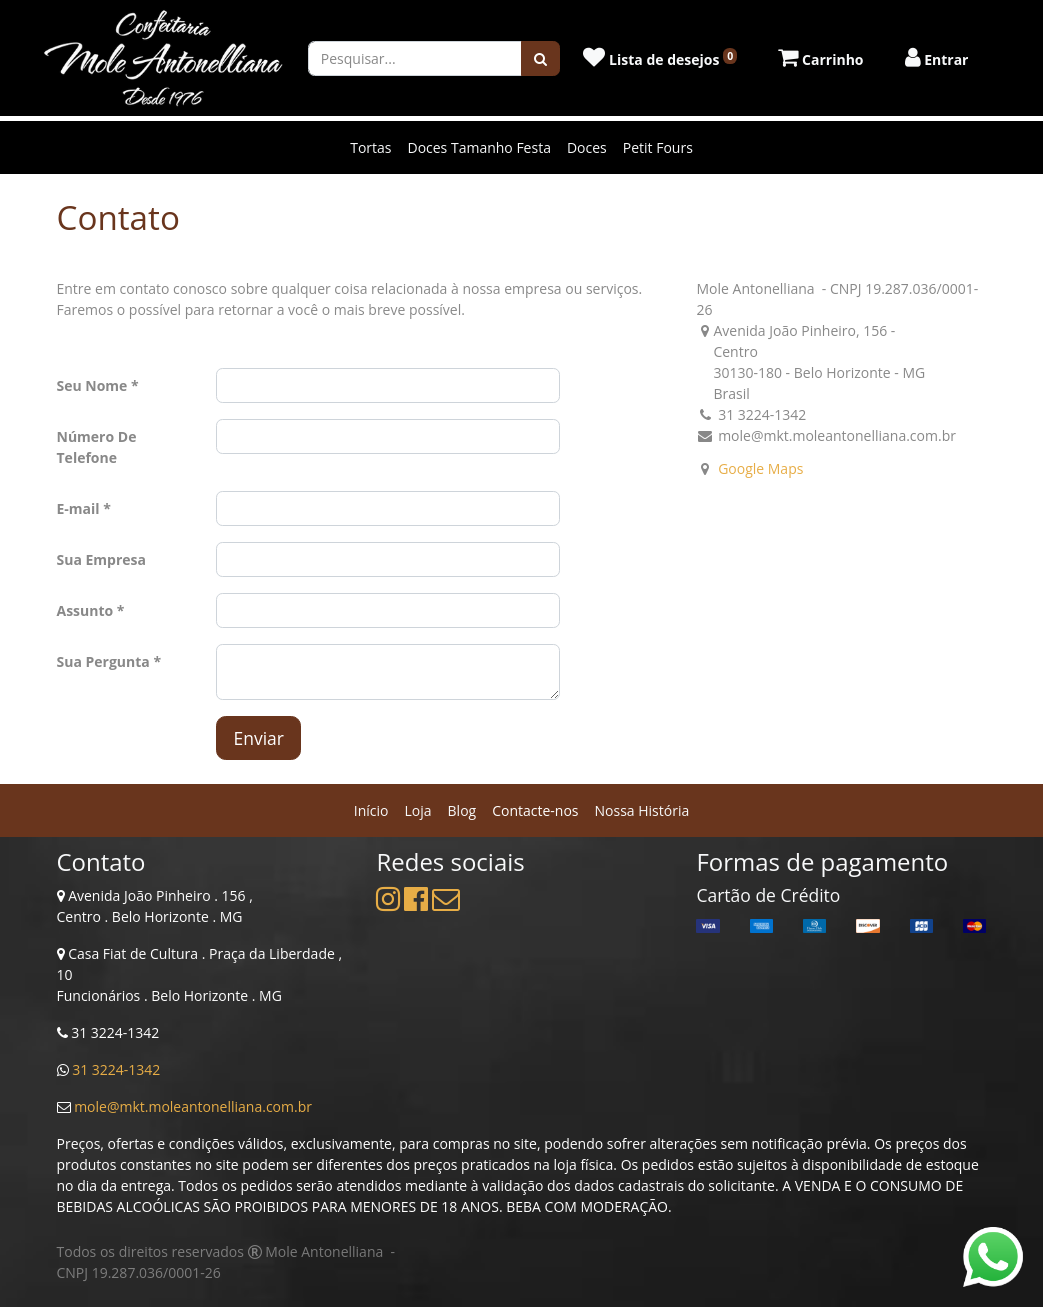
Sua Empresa (102, 559)
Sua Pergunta (103, 661)
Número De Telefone (97, 447)
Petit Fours (658, 147)
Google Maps (760, 468)
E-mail (78, 508)
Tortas (370, 147)
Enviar (258, 738)
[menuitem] (371, 810)
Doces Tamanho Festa (478, 147)
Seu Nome (92, 385)
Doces (587, 147)
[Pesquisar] (540, 58)
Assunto (85, 610)
